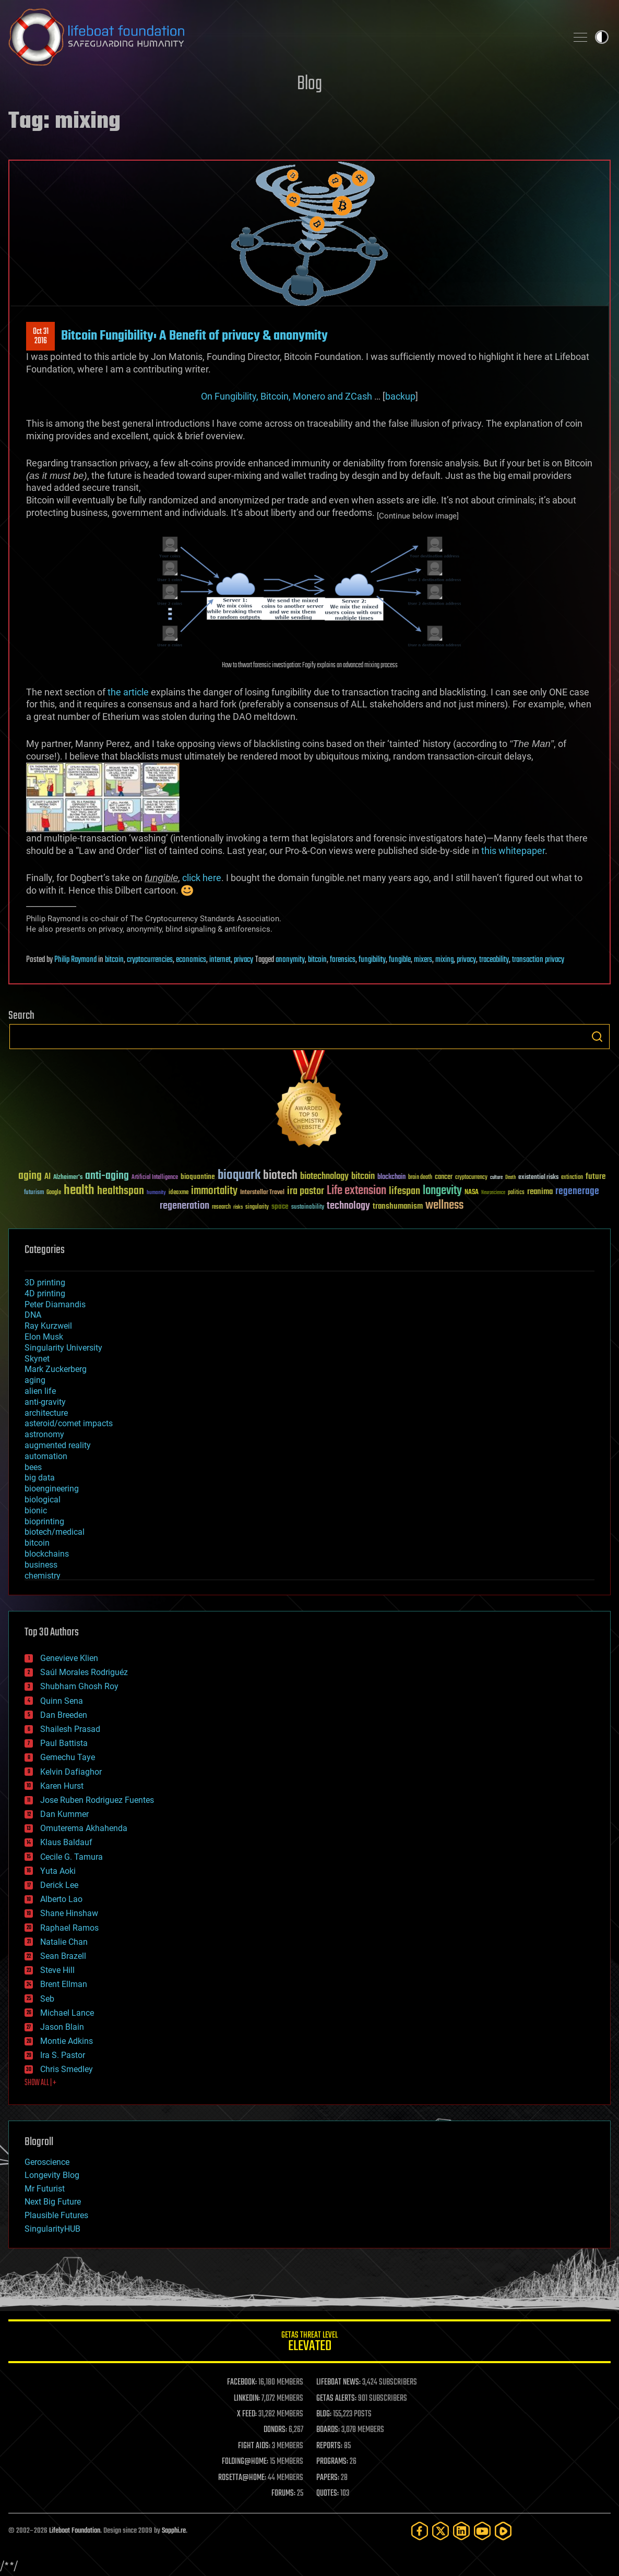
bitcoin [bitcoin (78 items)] (363, 1176)
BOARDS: (328, 2430)
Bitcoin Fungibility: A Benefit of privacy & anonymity (194, 336)
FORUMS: (283, 2493)
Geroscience (47, 2162)
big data (40, 1478)
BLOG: (323, 2414)
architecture (46, 1413)
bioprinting (44, 1521)
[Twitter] (440, 2531)
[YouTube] (482, 2531)
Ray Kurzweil (48, 1326)
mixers (423, 960)
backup (400, 396)
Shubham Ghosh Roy (79, 1686)
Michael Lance (67, 2013)
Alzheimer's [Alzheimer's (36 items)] (67, 1178)
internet (220, 960)
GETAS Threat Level (309, 2343)
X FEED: (247, 2414)
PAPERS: (327, 2478)
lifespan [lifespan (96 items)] (404, 1191)
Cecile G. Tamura (71, 1857)
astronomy (44, 1434)
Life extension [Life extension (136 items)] (356, 1191)
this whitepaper (513, 850)
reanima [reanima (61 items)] (540, 1192)
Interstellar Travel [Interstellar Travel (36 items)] (262, 1193)
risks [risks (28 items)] (238, 1207)
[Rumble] (503, 2531)
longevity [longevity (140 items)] (442, 1191)
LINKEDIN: (247, 2398)
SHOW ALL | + (40, 2083)
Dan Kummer (64, 1814)
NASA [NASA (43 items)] (472, 1192)
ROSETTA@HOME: (242, 2478)
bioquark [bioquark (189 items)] (239, 1175)
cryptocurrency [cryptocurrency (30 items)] (471, 1177)
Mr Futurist (45, 2189)
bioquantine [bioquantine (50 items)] (198, 1176)
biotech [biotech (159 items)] (280, 1176)
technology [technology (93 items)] (348, 1206)
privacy (243, 960)
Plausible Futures (56, 2215)
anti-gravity (45, 1402)
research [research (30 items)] (221, 1207)
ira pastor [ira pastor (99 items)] (305, 1191)
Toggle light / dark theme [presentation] (602, 37)
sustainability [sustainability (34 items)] (307, 1207)
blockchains (47, 1554)
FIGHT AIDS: (254, 2446)
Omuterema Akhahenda (83, 1828)
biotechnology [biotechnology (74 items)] (324, 1176)
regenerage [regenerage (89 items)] (577, 1191)
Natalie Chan (64, 1942)
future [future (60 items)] (595, 1177)
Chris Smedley (66, 2069)
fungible (400, 960)
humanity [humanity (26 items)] (156, 1193)
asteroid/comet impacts (69, 1423)
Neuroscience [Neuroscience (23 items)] (493, 1193)
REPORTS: (329, 2446)
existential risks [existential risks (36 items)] (538, 1178)
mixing (444, 960)
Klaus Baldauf (66, 1842)
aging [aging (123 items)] (30, 1176)
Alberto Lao (61, 1899)
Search (597, 1036)
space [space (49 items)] (280, 1206)
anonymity (290, 960)
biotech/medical (55, 1532)
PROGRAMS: (332, 2462)
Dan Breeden (63, 1715)
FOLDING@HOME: (245, 2462)
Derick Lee (59, 1885)
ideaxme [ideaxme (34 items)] (178, 1193)
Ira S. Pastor (62, 2055)
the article (128, 692)
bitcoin (114, 960)
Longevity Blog (52, 2175)
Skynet (37, 1359)
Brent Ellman (63, 1984)
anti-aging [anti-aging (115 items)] (107, 1176)
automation (46, 1456)
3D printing (45, 1282)
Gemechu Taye (67, 1757)
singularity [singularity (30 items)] (257, 1207)
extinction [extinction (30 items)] (572, 1177)
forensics (342, 960)
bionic (36, 1510)
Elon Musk (44, 1337)
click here (201, 877)
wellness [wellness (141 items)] (444, 1205)
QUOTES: (327, 2493)
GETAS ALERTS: (336, 2398)
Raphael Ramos (69, 1928)
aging (35, 1380)
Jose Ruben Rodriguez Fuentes (97, 1800)
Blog (309, 84)
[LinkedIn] (461, 2531)
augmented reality (58, 1445)
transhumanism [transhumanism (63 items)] (398, 1206)
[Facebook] (419, 2531)
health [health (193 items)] (79, 1190)
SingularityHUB (52, 2229)
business (41, 1565)
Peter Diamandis (55, 1304)
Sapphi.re (174, 2531)
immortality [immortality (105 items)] (214, 1191)
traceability (494, 960)
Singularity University (63, 1348)
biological (43, 1499)
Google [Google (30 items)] (53, 1192)
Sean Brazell (63, 1956)
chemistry (43, 1576)
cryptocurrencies (150, 960)
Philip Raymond (75, 960)
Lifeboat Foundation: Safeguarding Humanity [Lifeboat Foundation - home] (283, 37)
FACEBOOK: (242, 2382)
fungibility (372, 960)
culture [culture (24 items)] (496, 1178)
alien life (40, 1391)
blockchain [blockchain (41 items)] (391, 1177)
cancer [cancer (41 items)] (444, 1177)
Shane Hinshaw (69, 1913)
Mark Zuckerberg (56, 1369)
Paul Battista (64, 1743)
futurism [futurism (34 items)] (34, 1193)
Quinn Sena (61, 1701)
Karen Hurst (62, 1786)
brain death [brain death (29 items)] (420, 1177)
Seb (47, 1999)
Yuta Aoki (58, 1871)
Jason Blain (62, 2027)
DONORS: (275, 2430)
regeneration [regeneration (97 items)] (184, 1206)
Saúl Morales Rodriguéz (84, 1672)
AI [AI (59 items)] (47, 1177)
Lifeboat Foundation (74, 2531)
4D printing (45, 1293)
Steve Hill (57, 1970)
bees (33, 1467)
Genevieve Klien (69, 1658)
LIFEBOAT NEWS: (338, 2382)
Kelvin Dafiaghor (71, 1772)
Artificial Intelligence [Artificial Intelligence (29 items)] (155, 1177)
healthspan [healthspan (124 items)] (120, 1191)
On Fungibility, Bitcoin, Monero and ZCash (286, 396)
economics (191, 960)
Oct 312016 (41, 336)
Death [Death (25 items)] (510, 1178)
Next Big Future (53, 2202)
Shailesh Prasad (70, 1729)
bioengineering (52, 1489)
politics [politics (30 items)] (516, 1192)
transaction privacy (538, 960)
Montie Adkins (66, 2041)
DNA (33, 1315)
